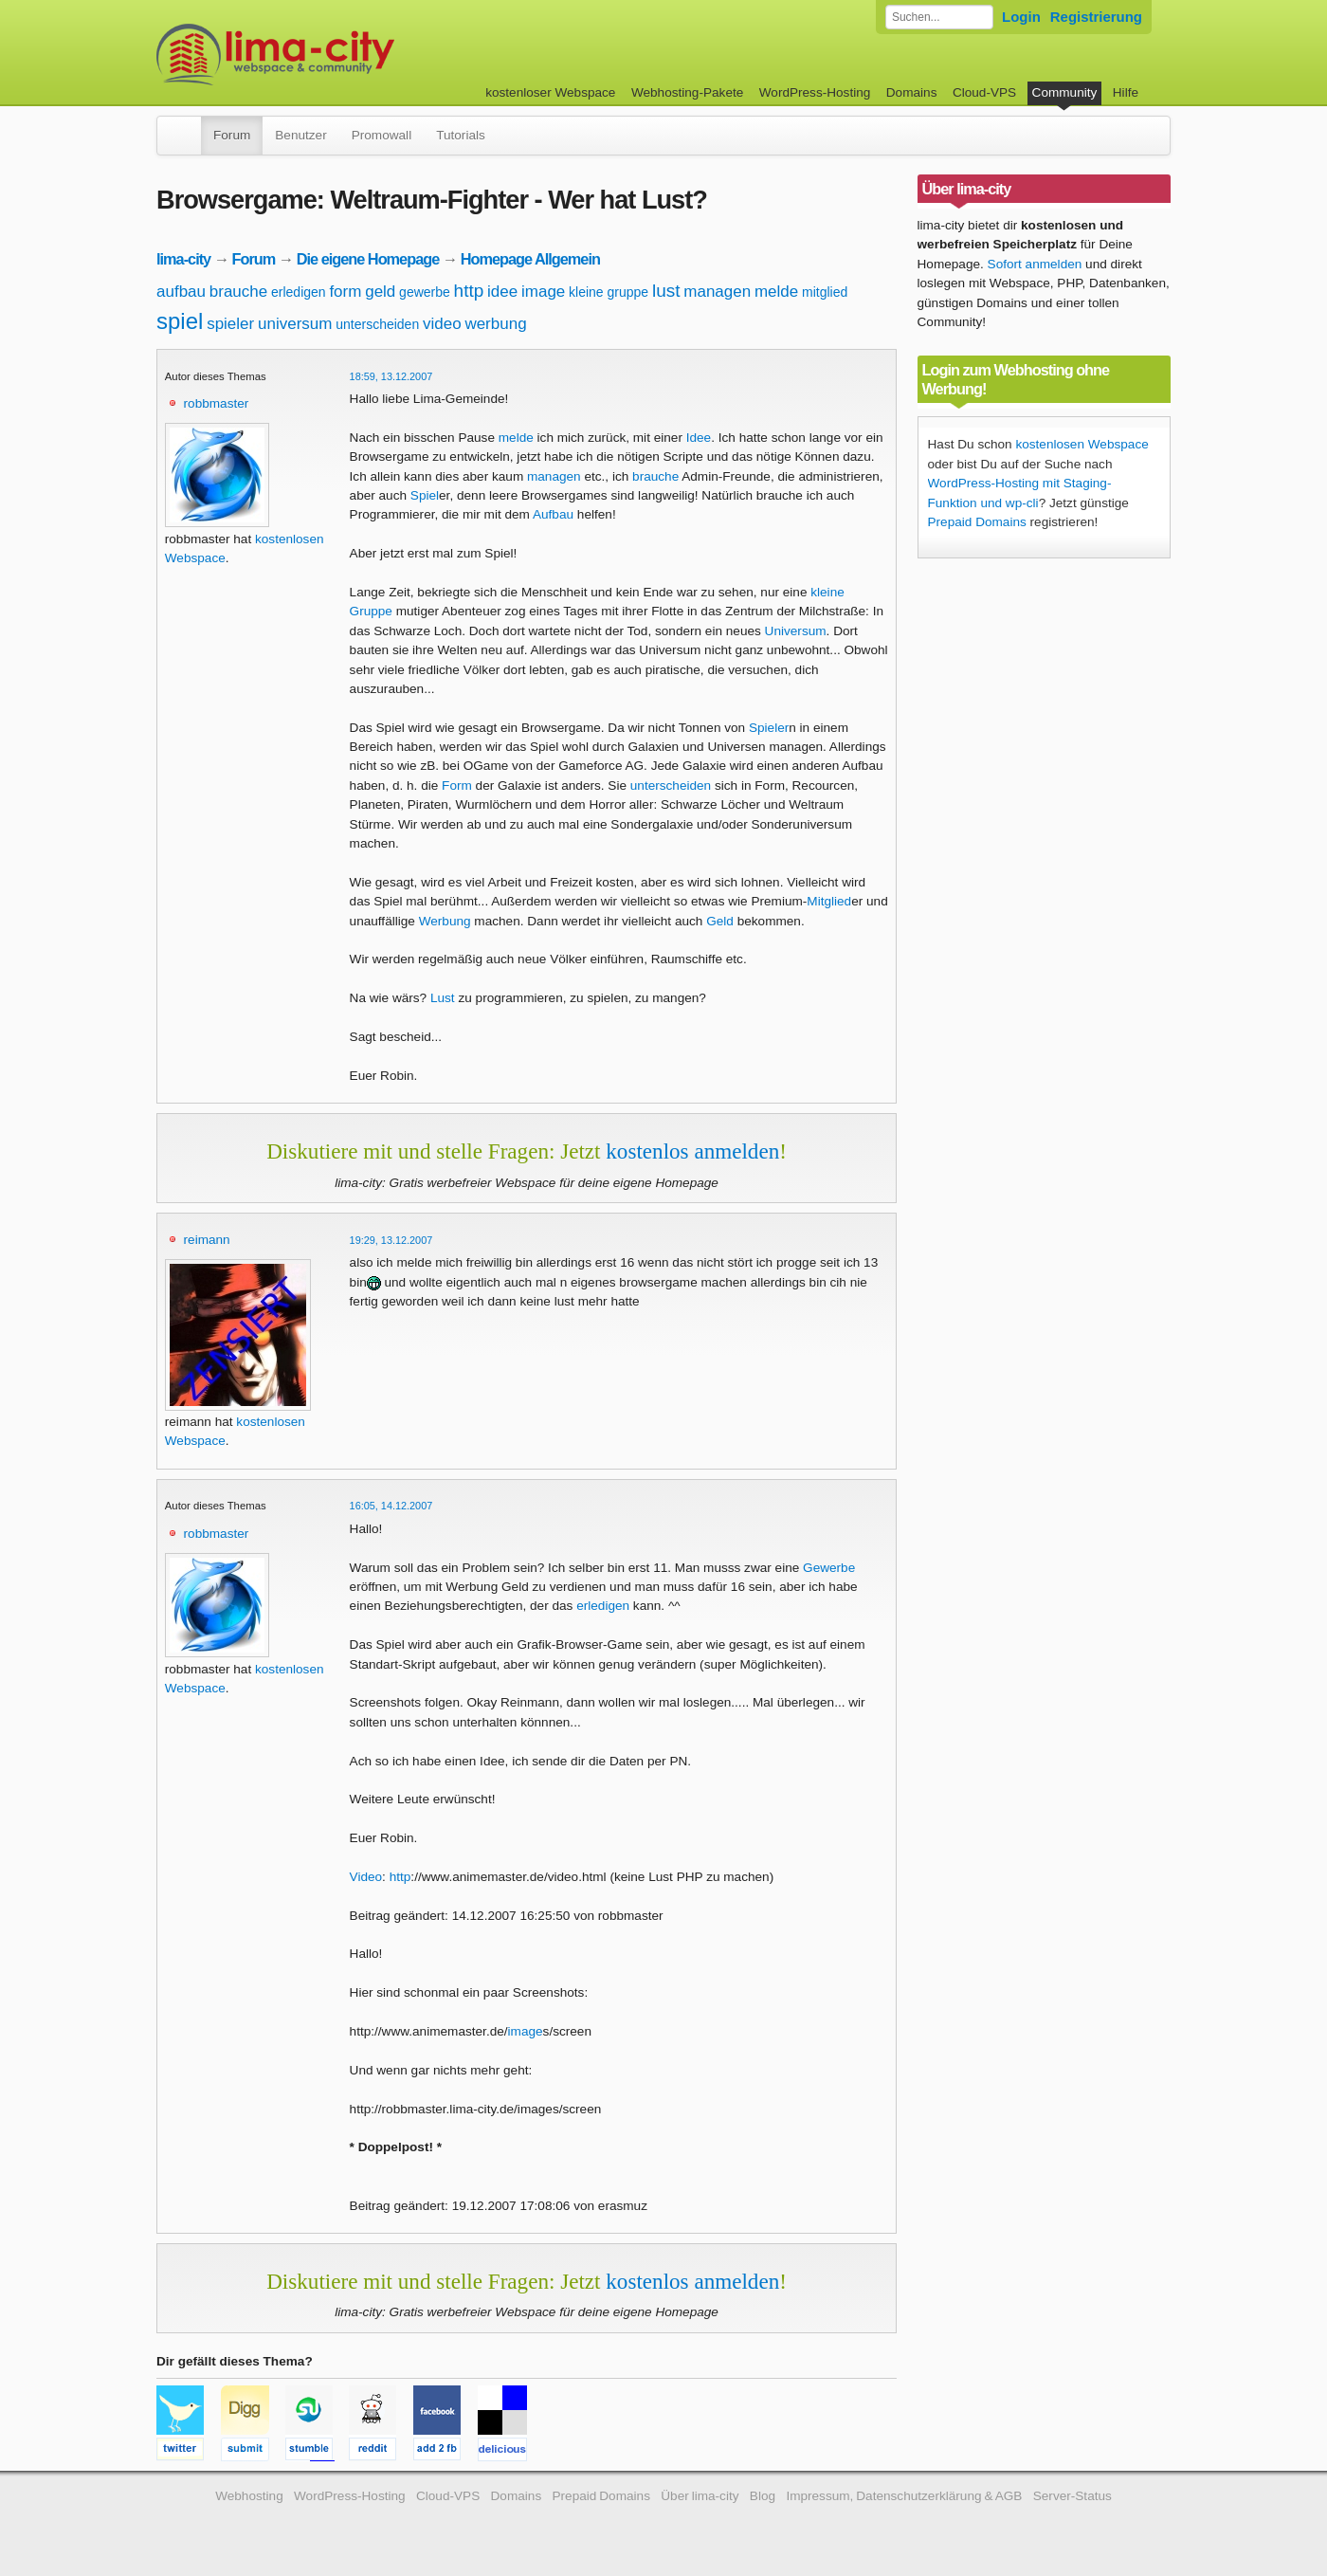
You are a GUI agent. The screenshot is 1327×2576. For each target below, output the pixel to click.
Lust (442, 998)
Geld (720, 921)
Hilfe (1125, 92)
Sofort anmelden (1035, 264)
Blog (762, 2496)
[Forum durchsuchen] (939, 17)
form (345, 292)
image (543, 292)
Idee (698, 437)
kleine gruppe (608, 292)
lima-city (183, 258)
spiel (179, 321)
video (442, 324)
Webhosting (249, 2496)
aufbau (181, 292)
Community (1065, 92)
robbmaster (216, 403)
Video (366, 1877)
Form (457, 785)
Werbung (445, 921)
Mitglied (829, 901)
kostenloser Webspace (550, 92)
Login (1021, 17)
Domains (911, 92)
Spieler (769, 728)
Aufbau (553, 514)
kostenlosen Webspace (1081, 444)
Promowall (381, 135)
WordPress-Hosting (815, 92)
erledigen (298, 292)
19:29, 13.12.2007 (391, 1240)
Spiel (424, 495)
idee (502, 292)
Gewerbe (829, 1568)
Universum (796, 631)
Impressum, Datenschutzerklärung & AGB (904, 2496)
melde (776, 292)
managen (717, 292)
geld (380, 292)
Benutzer (300, 135)
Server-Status (1072, 2496)
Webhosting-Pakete (687, 92)
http (469, 291)
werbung (495, 324)
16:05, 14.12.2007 (391, 1505)
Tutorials (460, 135)
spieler (230, 324)
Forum (231, 135)
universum (295, 324)
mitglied (824, 292)
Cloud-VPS (984, 92)
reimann (207, 1240)
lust (666, 291)
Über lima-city (699, 2496)
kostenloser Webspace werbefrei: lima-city (346, 54)
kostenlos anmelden (692, 1151)
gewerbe (424, 292)
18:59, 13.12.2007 (391, 376)
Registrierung (1096, 17)
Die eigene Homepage (368, 258)
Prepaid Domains (977, 522)
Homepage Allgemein (530, 258)
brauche (238, 292)
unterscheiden (377, 324)
